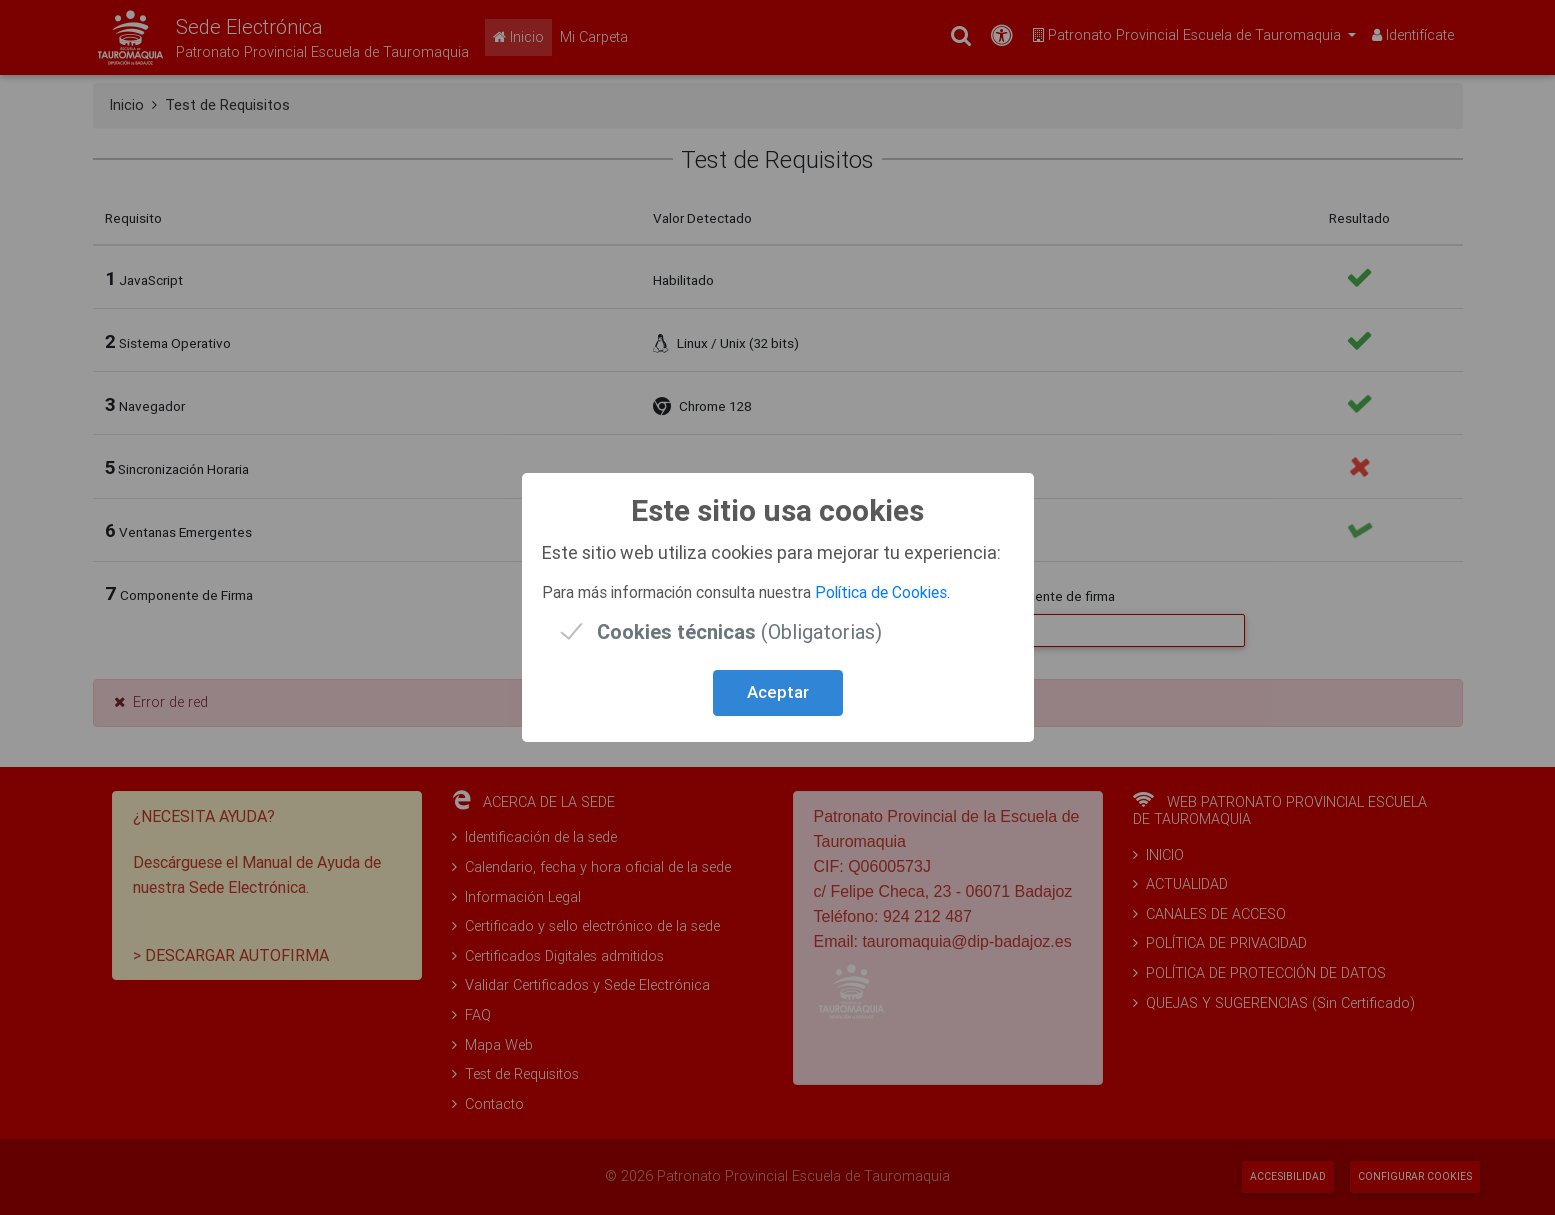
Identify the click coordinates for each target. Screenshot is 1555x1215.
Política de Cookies (881, 592)
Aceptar (778, 692)
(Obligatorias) (739, 631)
